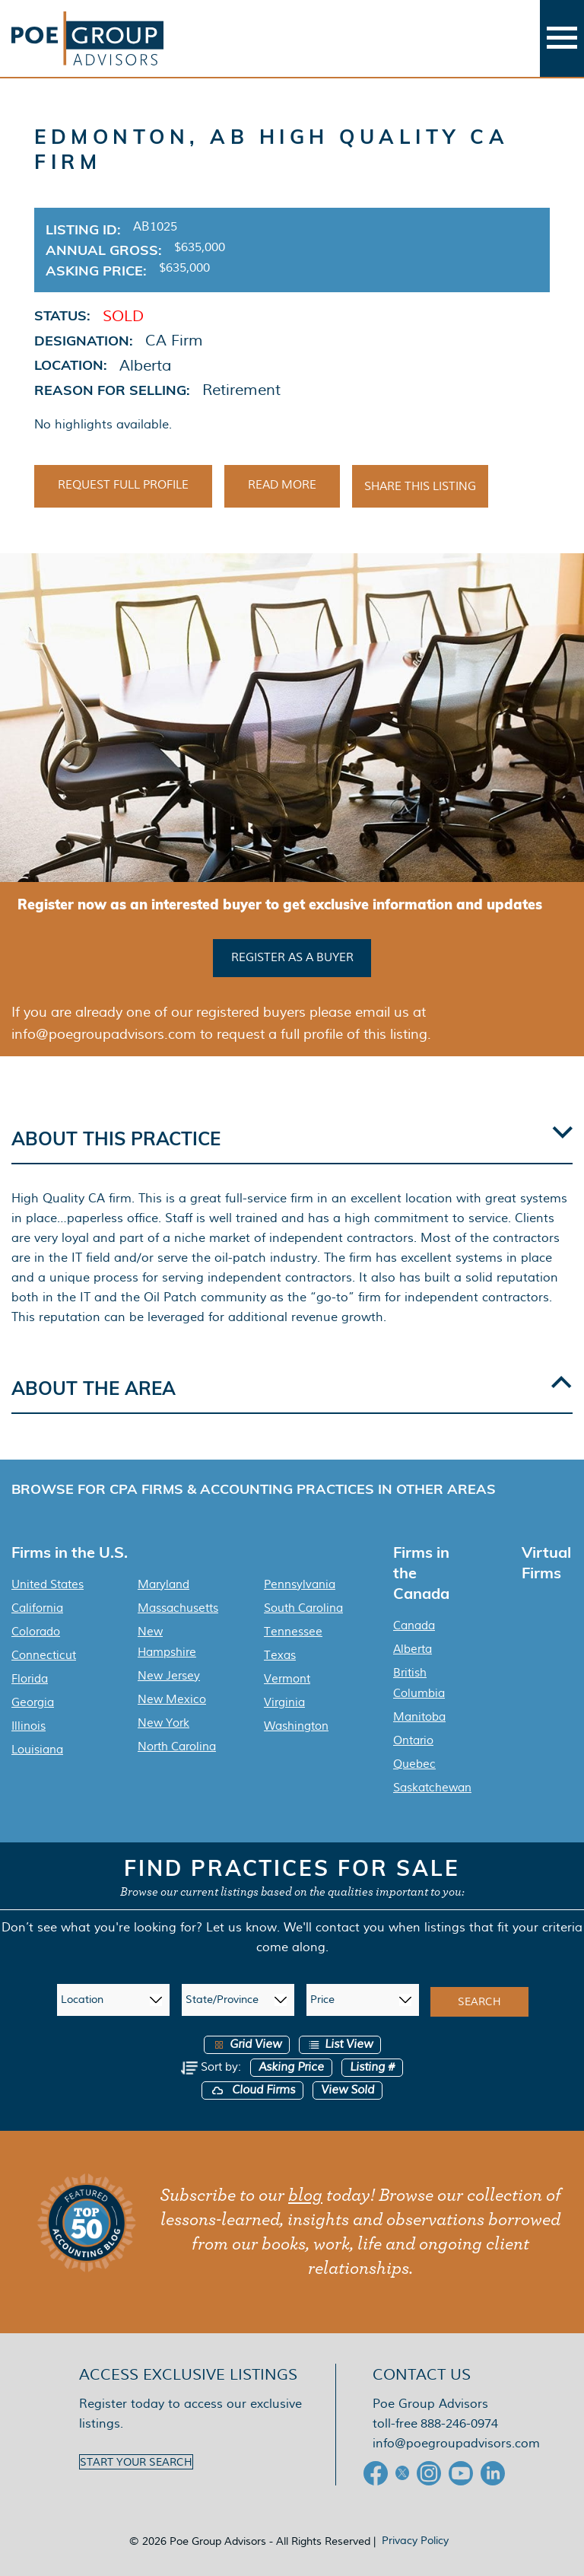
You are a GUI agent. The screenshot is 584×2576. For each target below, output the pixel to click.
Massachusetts (178, 1608)
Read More (282, 485)
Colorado (35, 1631)
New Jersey (169, 1676)
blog (305, 2195)
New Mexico (172, 1699)
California (37, 1608)
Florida (29, 1679)
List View (340, 2044)
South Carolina (303, 1608)
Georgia (32, 1702)
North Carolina (177, 1746)
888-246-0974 (459, 2423)
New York (163, 1723)
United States (47, 1584)
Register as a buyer (292, 957)
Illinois (28, 1726)
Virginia (284, 1702)
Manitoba (419, 1717)
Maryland (163, 1584)
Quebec (414, 1764)
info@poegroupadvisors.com (456, 2443)
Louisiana (37, 1749)
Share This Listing (420, 486)
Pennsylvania (299, 1584)
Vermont (287, 1679)
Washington (296, 1726)
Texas (280, 1655)
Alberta (412, 1649)
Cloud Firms (252, 2090)
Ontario (413, 1740)
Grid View (246, 2044)
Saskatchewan (432, 1787)
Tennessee (293, 1631)
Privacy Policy (415, 2540)
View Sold (347, 2090)
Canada (414, 1625)
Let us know (241, 1927)
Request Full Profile (123, 485)
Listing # (372, 2067)
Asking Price (291, 2067)
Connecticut (43, 1655)
